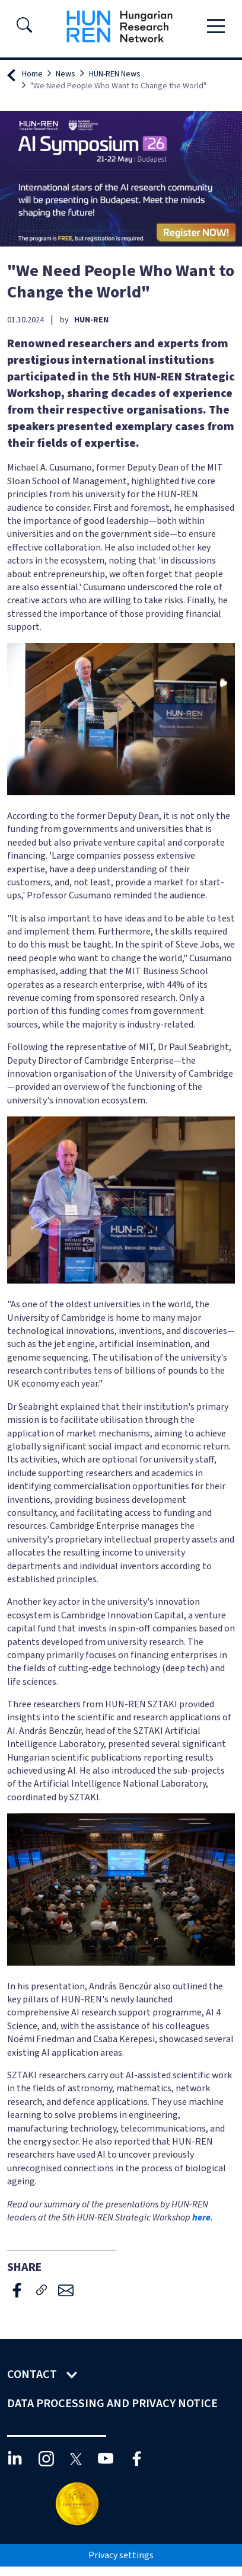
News (65, 74)
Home (32, 74)
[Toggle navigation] (215, 26)
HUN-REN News (115, 74)
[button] (24, 28)
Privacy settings (121, 2555)
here (201, 2217)
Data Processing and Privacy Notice (113, 2403)
